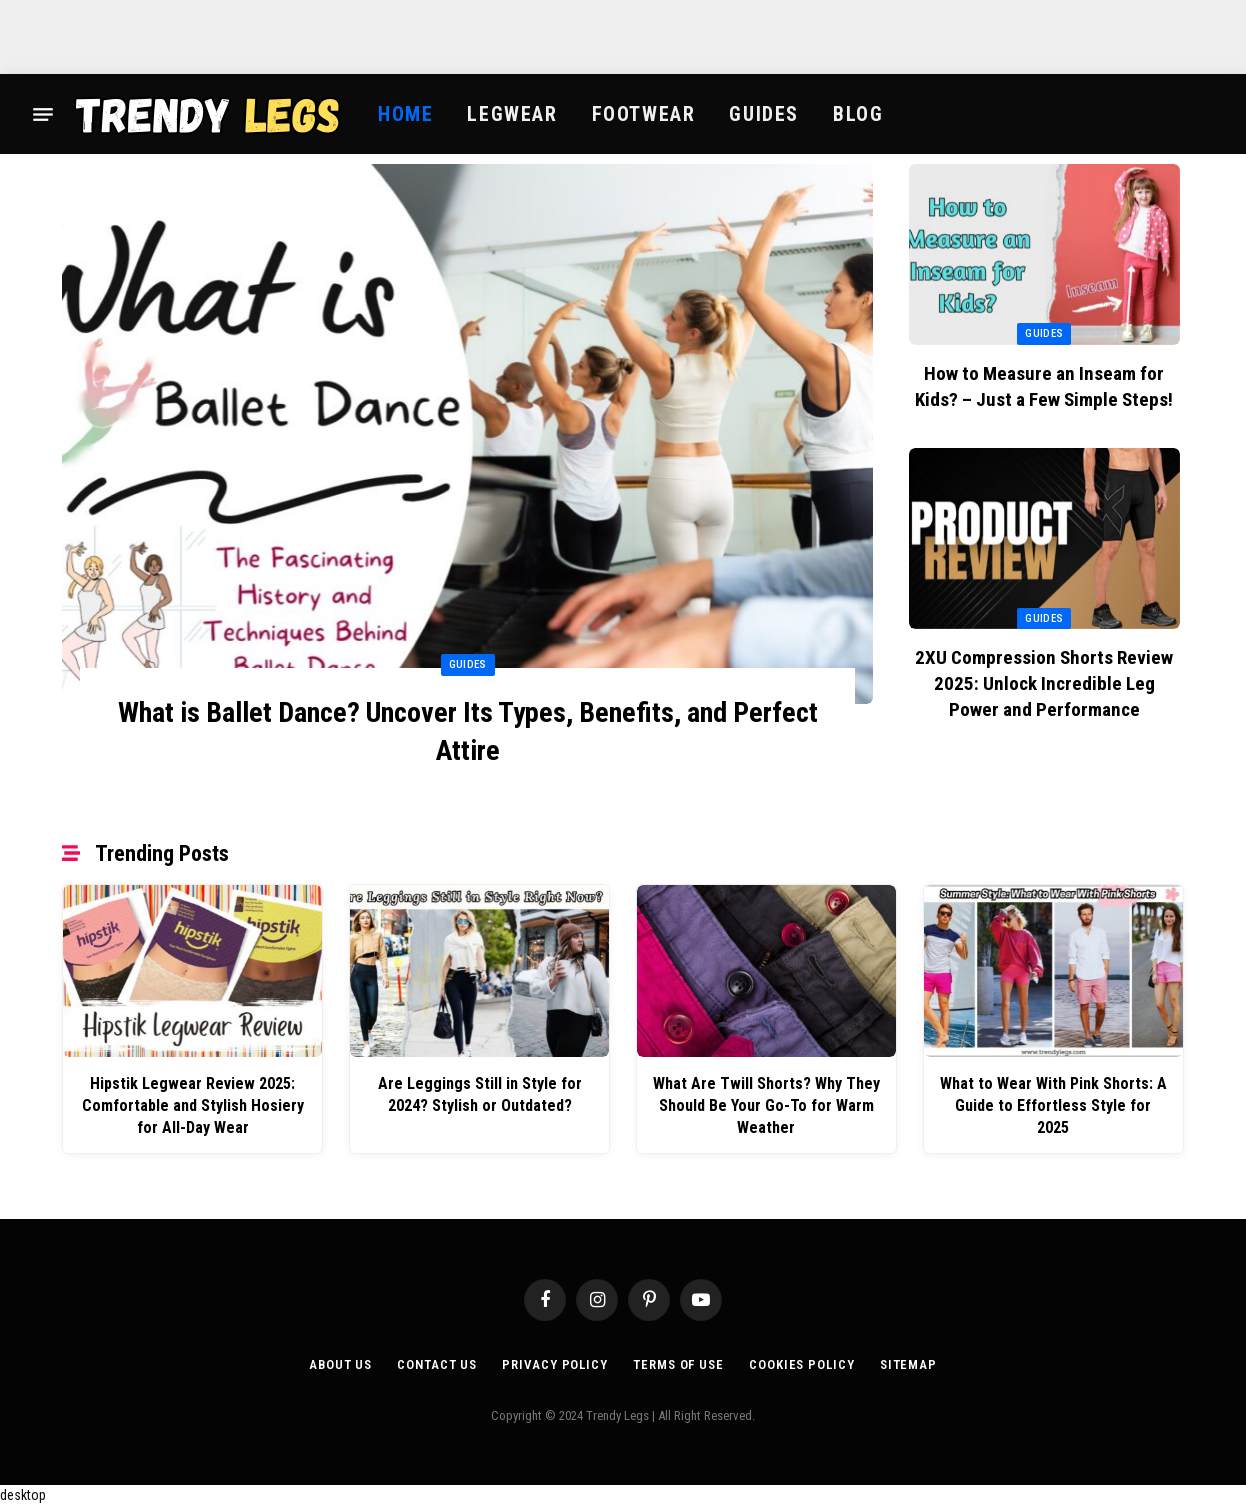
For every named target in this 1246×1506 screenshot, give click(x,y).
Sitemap (908, 1364)
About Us (340, 1364)
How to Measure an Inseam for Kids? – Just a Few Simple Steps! (1044, 386)
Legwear (512, 114)
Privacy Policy (555, 1364)
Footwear (644, 114)
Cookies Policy (802, 1364)
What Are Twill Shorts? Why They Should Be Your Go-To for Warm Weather (766, 1105)
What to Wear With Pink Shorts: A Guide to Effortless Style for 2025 (1053, 1105)
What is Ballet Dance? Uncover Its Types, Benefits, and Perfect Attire (468, 731)
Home (405, 114)
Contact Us (437, 1364)
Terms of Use (678, 1364)
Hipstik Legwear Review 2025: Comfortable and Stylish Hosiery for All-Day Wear (193, 1105)
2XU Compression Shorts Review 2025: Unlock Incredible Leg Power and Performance (1044, 683)
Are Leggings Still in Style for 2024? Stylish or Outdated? (480, 1094)
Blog (858, 114)
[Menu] (43, 114)
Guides (764, 114)
